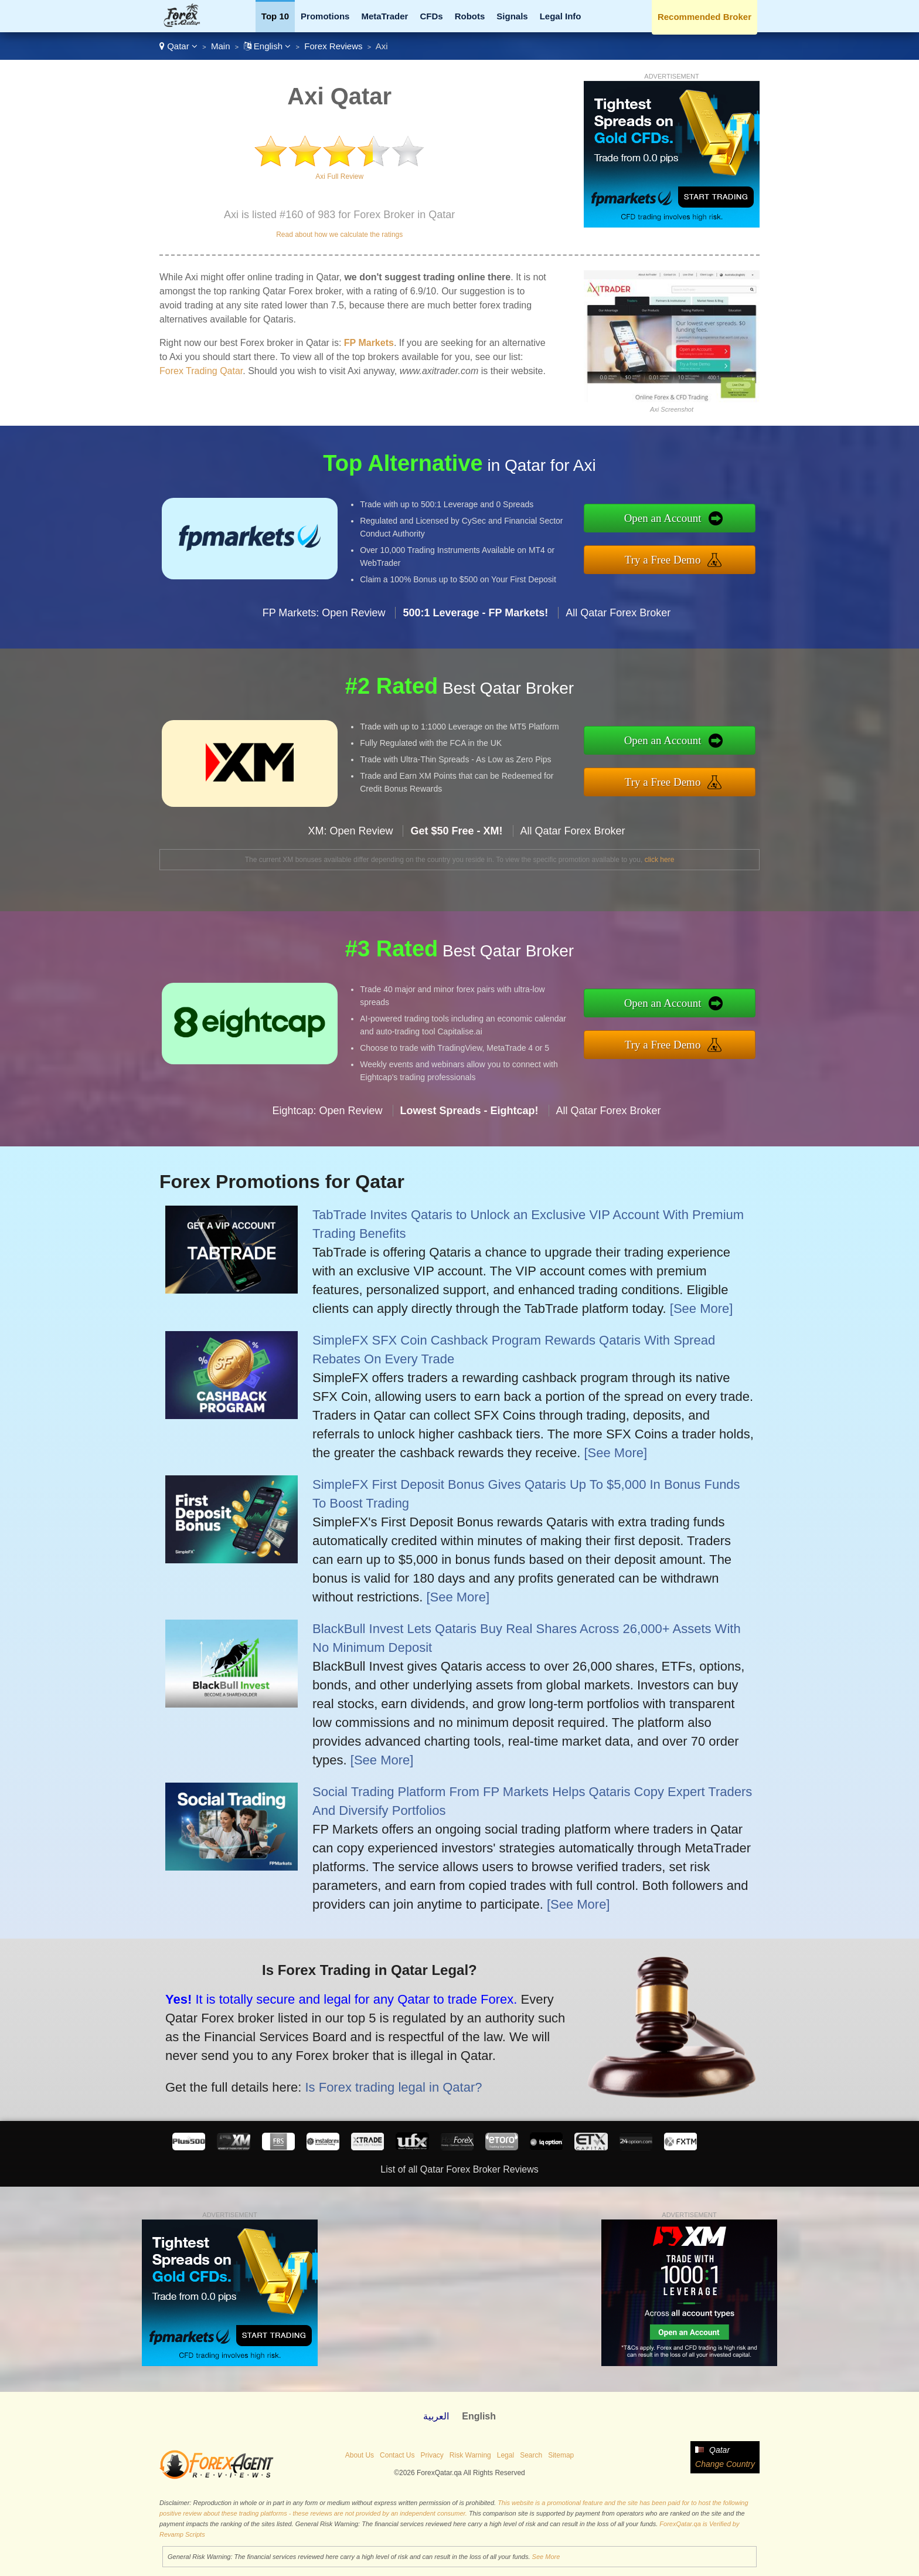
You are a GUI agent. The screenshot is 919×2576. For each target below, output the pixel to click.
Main (220, 46)
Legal (505, 2455)
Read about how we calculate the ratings (339, 234)
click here (660, 860)
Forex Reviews (333, 46)
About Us (359, 2455)
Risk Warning (470, 2455)
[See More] (701, 1308)
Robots (470, 16)
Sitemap (561, 2455)
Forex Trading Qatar (201, 371)
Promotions (325, 16)
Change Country (725, 2464)
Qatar (178, 46)
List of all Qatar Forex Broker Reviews (459, 2169)
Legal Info (560, 16)
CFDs (431, 16)
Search (531, 2455)
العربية (436, 2416)
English (267, 46)
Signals (511, 16)
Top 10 (275, 16)
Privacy (431, 2455)
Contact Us (397, 2455)
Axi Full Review (339, 176)
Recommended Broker (704, 17)
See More (546, 2556)
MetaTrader (384, 16)
